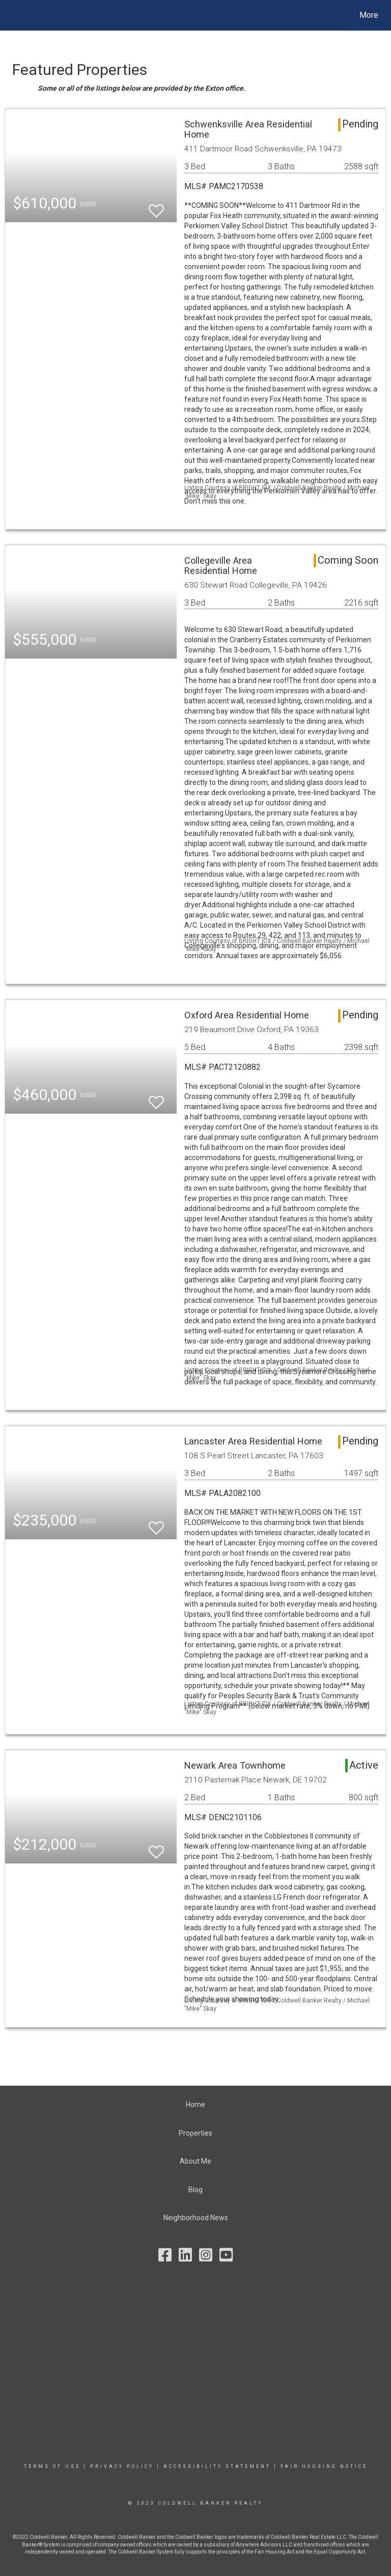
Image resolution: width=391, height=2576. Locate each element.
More (368, 15)
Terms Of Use (52, 2466)
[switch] (156, 206)
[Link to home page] (13, 15)
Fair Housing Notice (324, 2466)
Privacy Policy (122, 2466)
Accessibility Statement (217, 2466)
